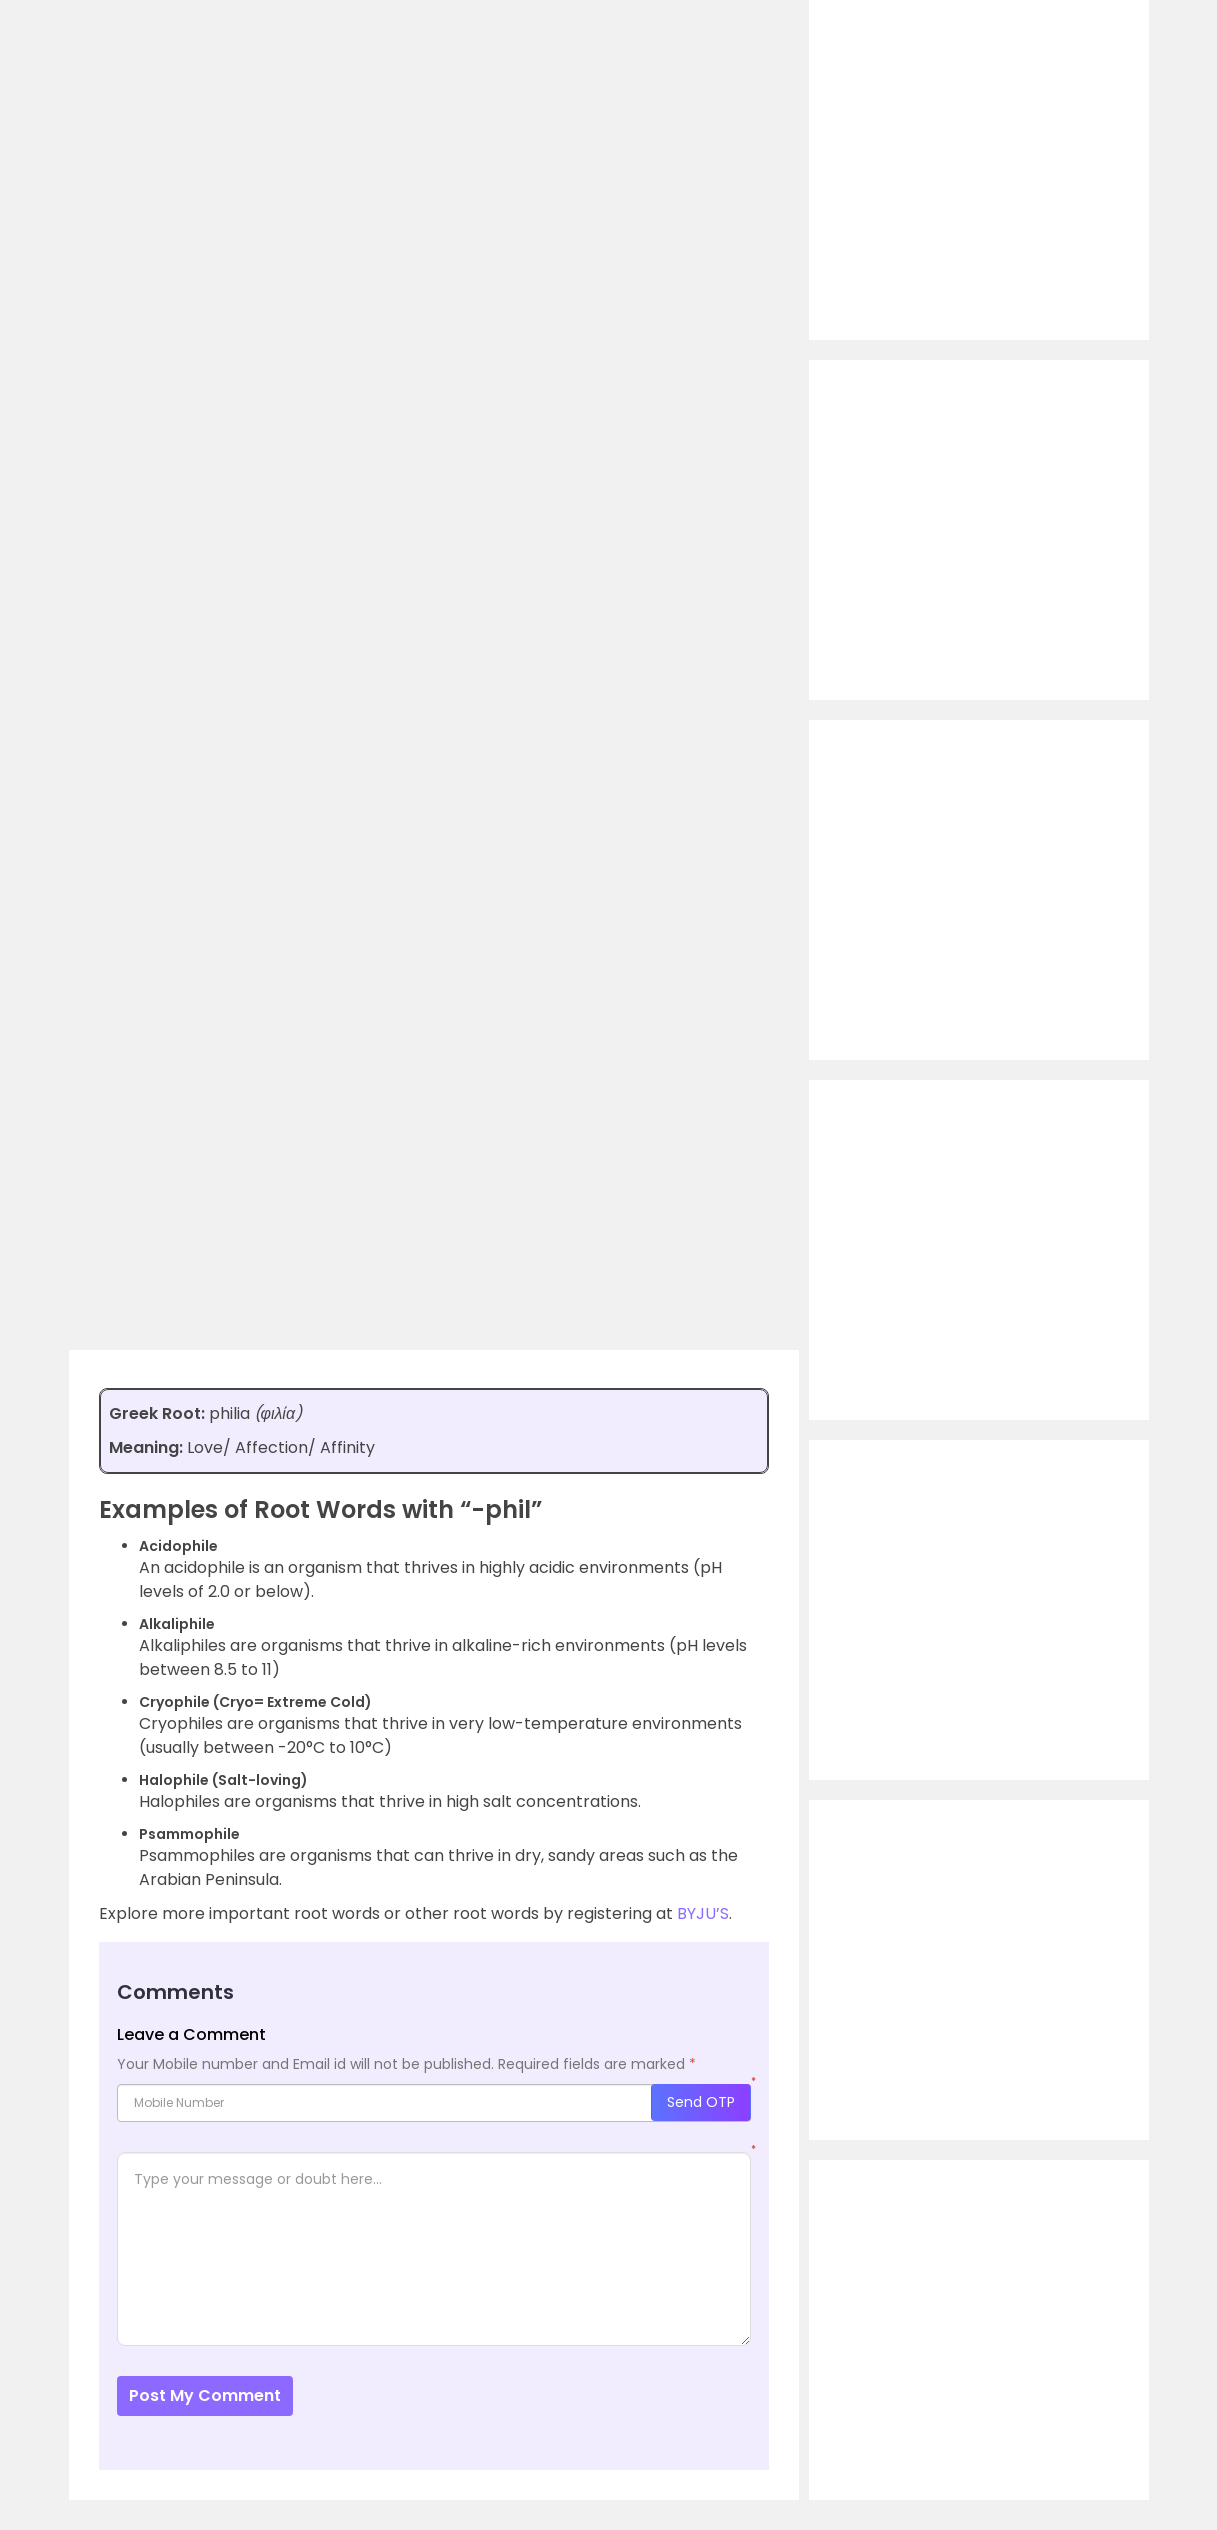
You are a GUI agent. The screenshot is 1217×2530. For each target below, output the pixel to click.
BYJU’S (703, 1913)
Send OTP (701, 2102)
